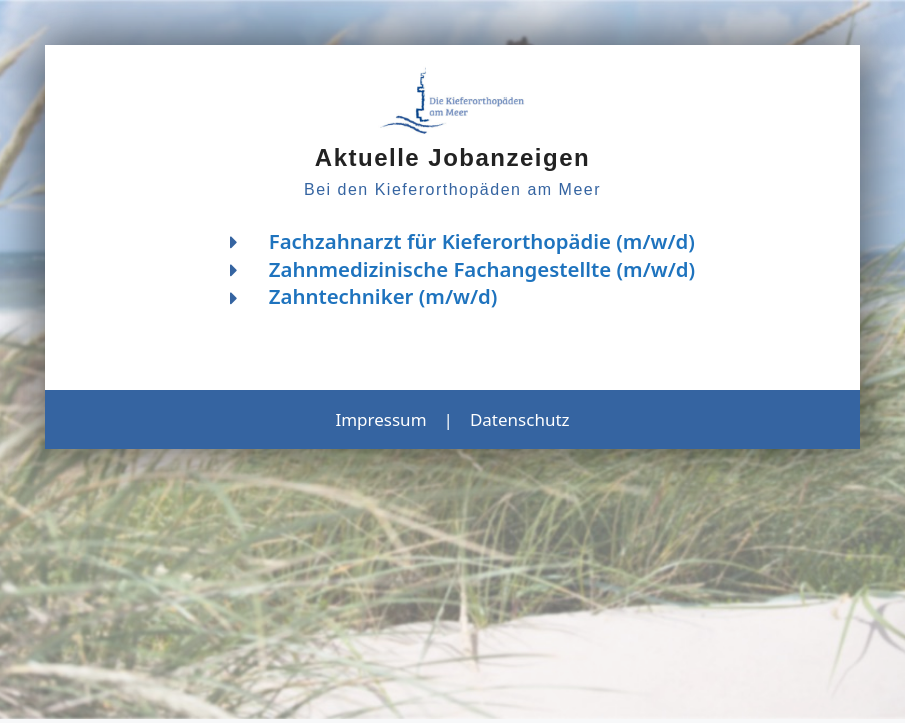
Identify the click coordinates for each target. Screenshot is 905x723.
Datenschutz (520, 419)
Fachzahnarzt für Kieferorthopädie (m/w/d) (482, 241)
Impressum (380, 419)
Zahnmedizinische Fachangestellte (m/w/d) (482, 269)
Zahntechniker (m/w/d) (383, 296)
